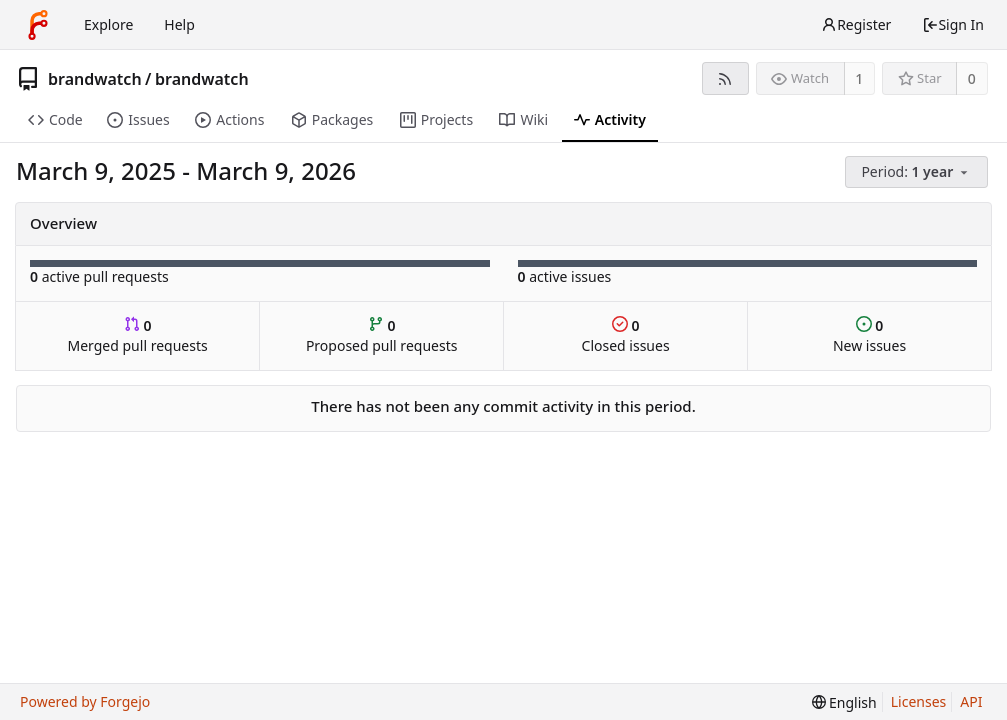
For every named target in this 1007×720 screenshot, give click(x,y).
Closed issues (626, 335)
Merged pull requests (138, 335)
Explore (108, 24)
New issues (869, 335)
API (971, 701)
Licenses (919, 701)
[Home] (38, 25)
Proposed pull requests (382, 335)
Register (856, 24)
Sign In (953, 24)
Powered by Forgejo (85, 701)
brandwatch (95, 79)
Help (179, 24)
